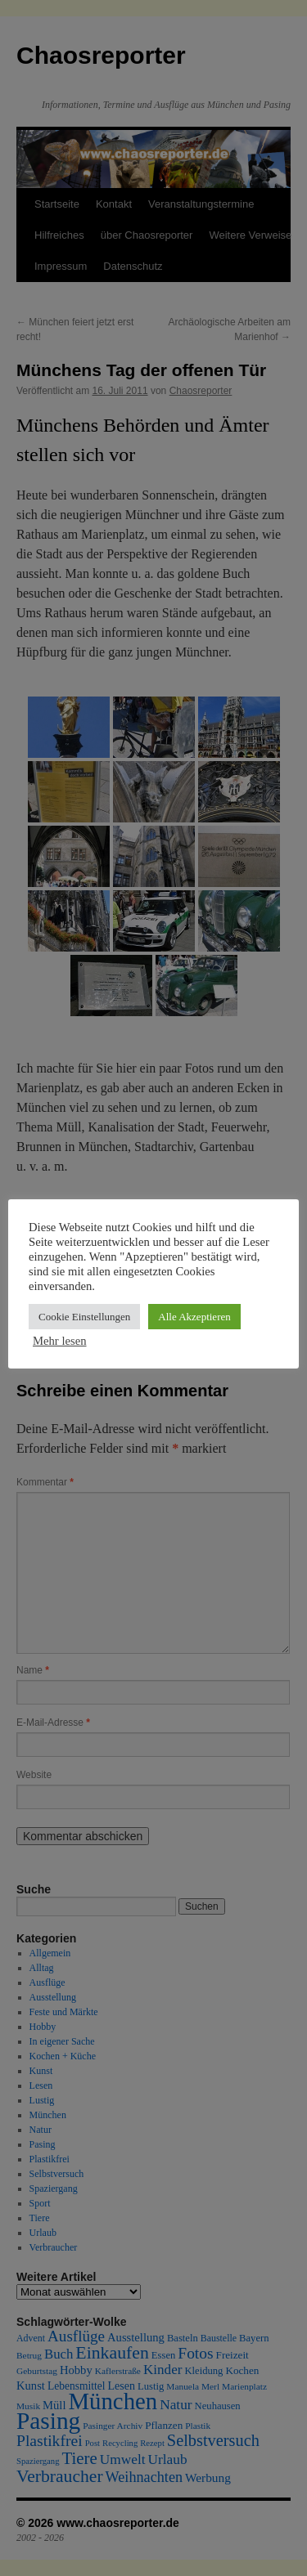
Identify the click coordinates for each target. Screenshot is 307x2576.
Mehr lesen (60, 1340)
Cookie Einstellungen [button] (84, 1316)
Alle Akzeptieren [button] (194, 1316)
